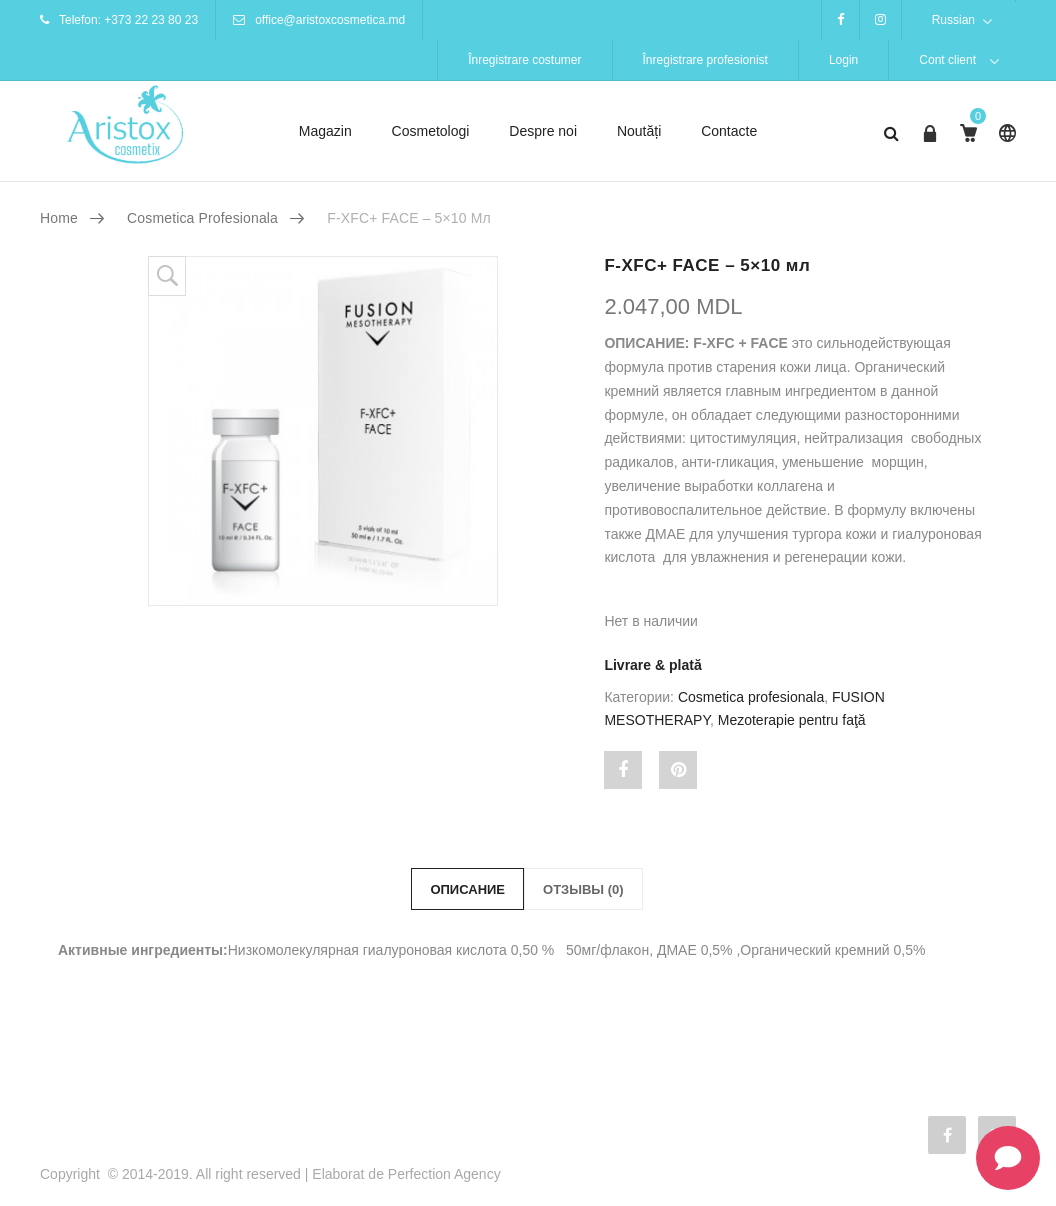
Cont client (947, 60)
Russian (953, 20)
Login (843, 60)
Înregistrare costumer (524, 60)
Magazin (325, 131)
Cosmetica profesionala (202, 218)
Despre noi (543, 131)
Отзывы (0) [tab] (583, 889)
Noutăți (639, 131)
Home (59, 218)
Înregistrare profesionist (705, 60)
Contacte (729, 131)
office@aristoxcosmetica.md (330, 20)
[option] (356, 431)
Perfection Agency (444, 1174)
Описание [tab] (467, 889)
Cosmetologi (431, 131)
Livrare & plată (652, 665)
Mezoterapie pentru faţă (792, 720)
